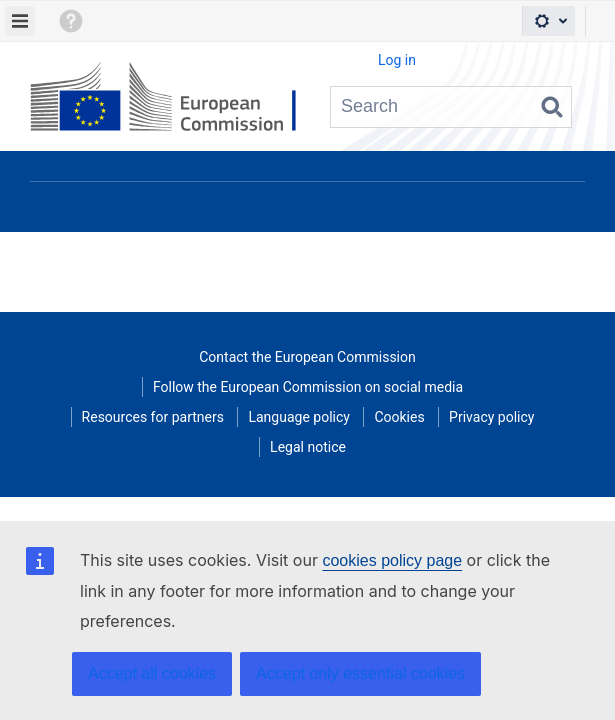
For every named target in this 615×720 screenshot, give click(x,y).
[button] (70, 21)
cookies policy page (392, 560)
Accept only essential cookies (360, 673)
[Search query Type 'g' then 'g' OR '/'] (451, 107)
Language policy (298, 417)
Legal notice (308, 447)
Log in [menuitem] (397, 60)
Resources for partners (153, 417)
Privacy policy (491, 417)
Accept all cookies (152, 673)
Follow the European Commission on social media (308, 387)
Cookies (399, 417)
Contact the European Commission (307, 357)
